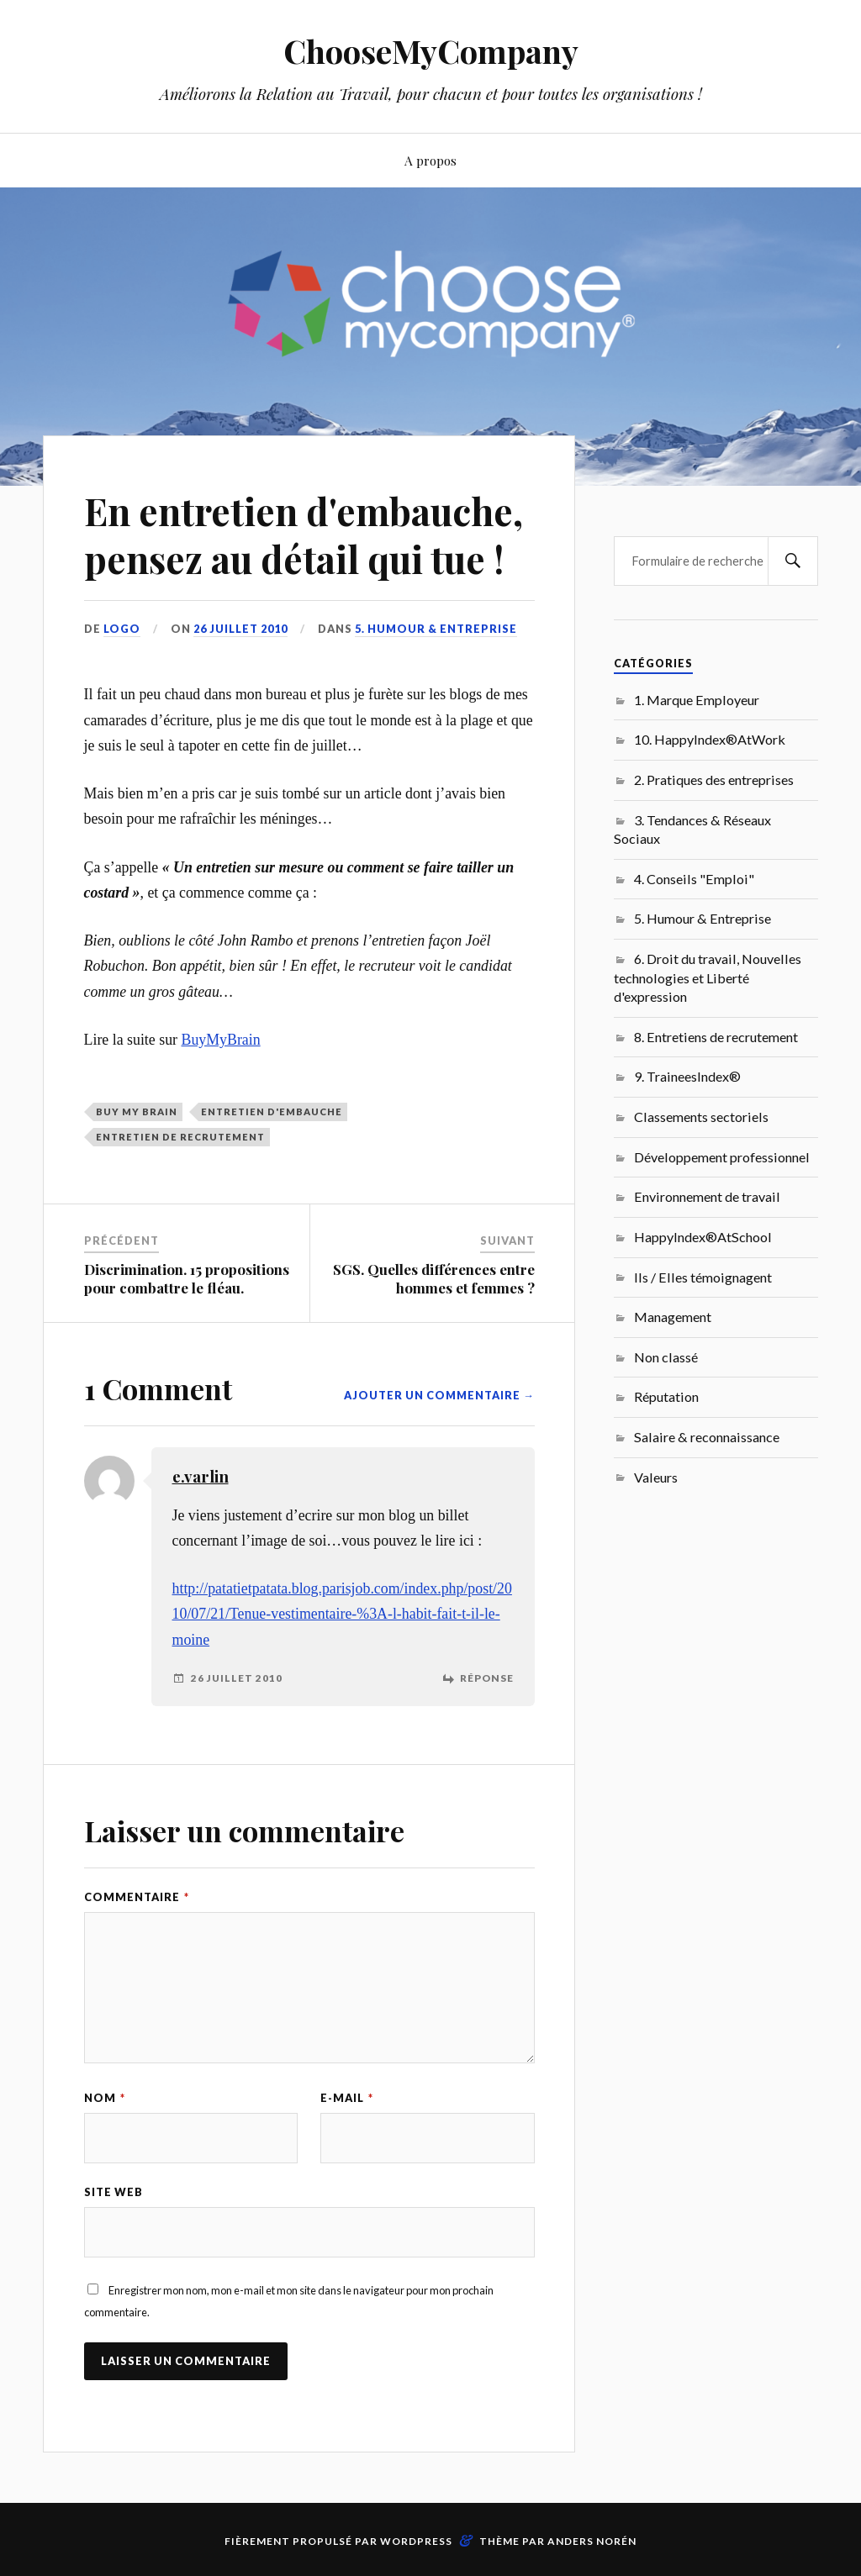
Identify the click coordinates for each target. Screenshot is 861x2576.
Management (672, 1317)
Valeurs (656, 1477)
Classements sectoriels (701, 1117)
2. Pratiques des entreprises (714, 780)
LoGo (121, 628)
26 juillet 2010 (240, 628)
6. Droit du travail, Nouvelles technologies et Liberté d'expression (707, 977)
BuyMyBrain (220, 1039)
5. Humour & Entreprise (436, 628)
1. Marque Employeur (696, 700)
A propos (430, 160)
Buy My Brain (136, 1111)
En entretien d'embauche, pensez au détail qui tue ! (303, 534)
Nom (104, 2098)
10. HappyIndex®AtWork (709, 739)
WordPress (416, 2541)
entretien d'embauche (271, 1111)
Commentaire (136, 1897)
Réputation (666, 1396)
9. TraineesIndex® (687, 1076)
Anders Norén (592, 2541)
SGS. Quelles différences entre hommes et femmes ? (434, 1278)
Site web (113, 2192)
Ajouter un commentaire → (439, 1395)
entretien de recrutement (180, 1136)
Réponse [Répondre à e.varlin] (487, 1678)
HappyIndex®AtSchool (703, 1237)
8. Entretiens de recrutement (716, 1037)
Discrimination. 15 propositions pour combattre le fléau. (186, 1278)
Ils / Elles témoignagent (703, 1277)
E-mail (346, 2098)
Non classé (666, 1357)
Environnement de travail (707, 1196)
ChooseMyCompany (430, 50)
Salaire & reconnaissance (706, 1437)
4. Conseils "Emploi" (694, 879)
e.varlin (200, 1476)
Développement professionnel (722, 1157)
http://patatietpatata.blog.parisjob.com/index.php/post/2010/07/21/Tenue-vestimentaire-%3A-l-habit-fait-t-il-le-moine (342, 1614)
